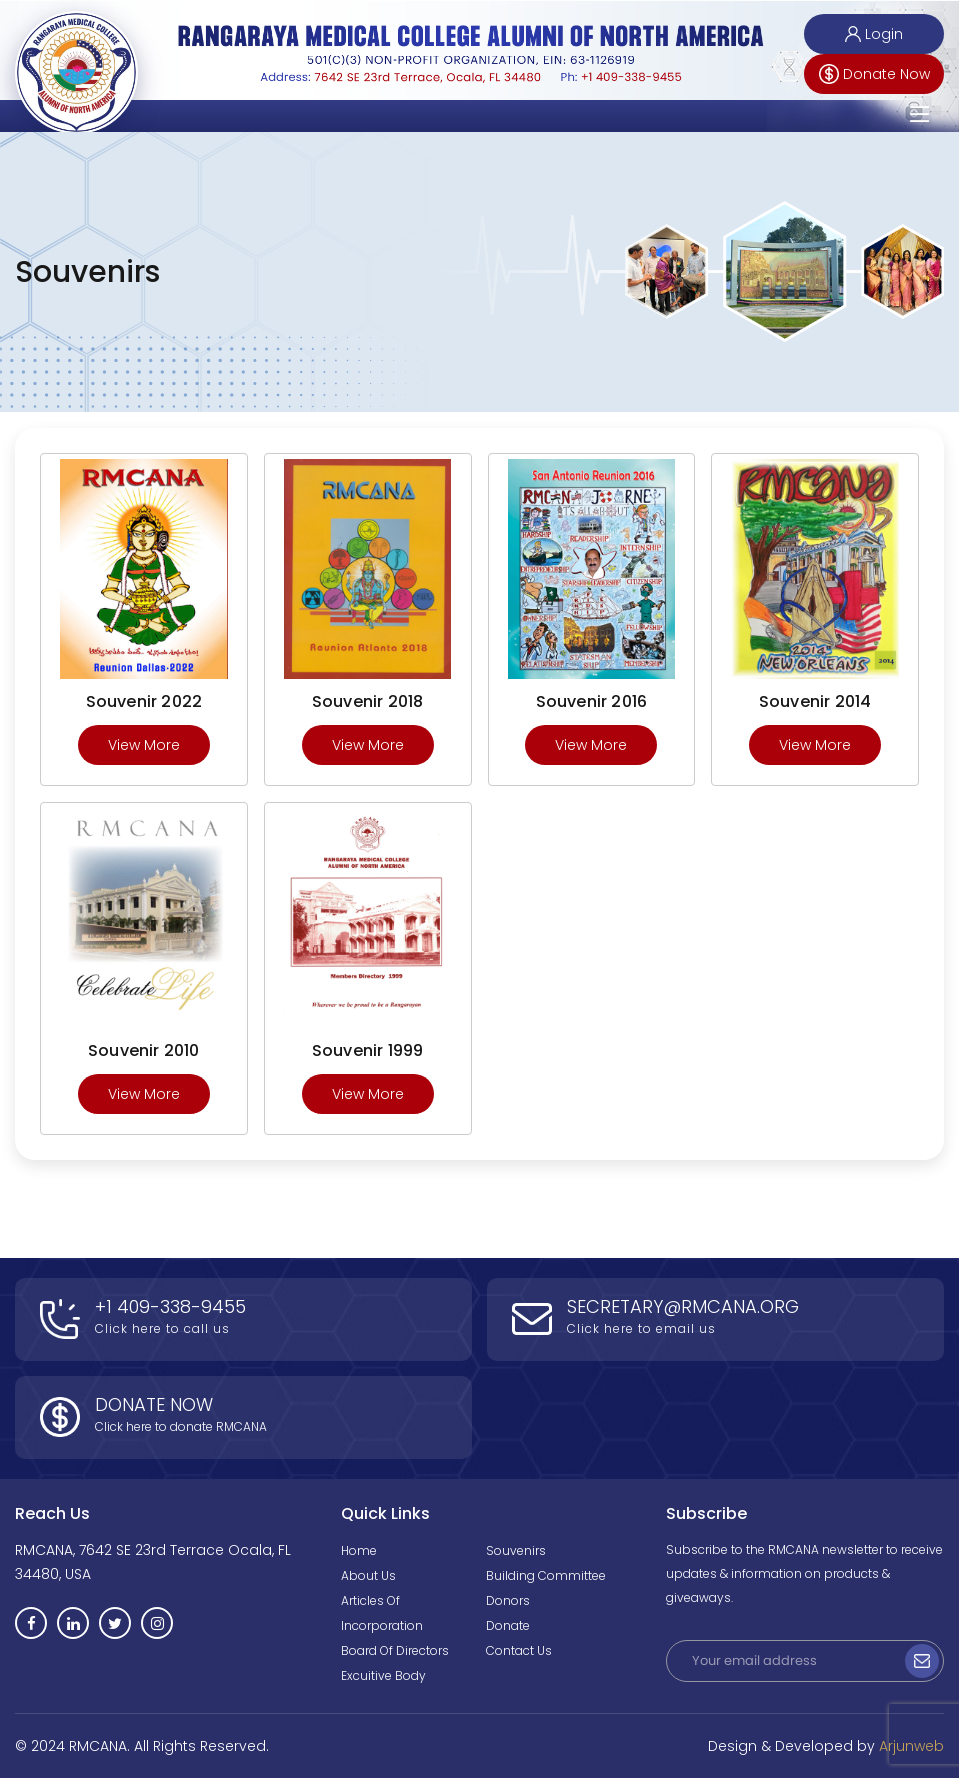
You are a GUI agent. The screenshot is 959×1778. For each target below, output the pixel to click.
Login (874, 34)
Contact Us (519, 1650)
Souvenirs (516, 1550)
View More (144, 745)
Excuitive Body (383, 1675)
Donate (508, 1625)
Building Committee (546, 1575)
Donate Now (874, 74)
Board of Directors (395, 1650)
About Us (368, 1575)
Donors (508, 1600)
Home (359, 1550)
